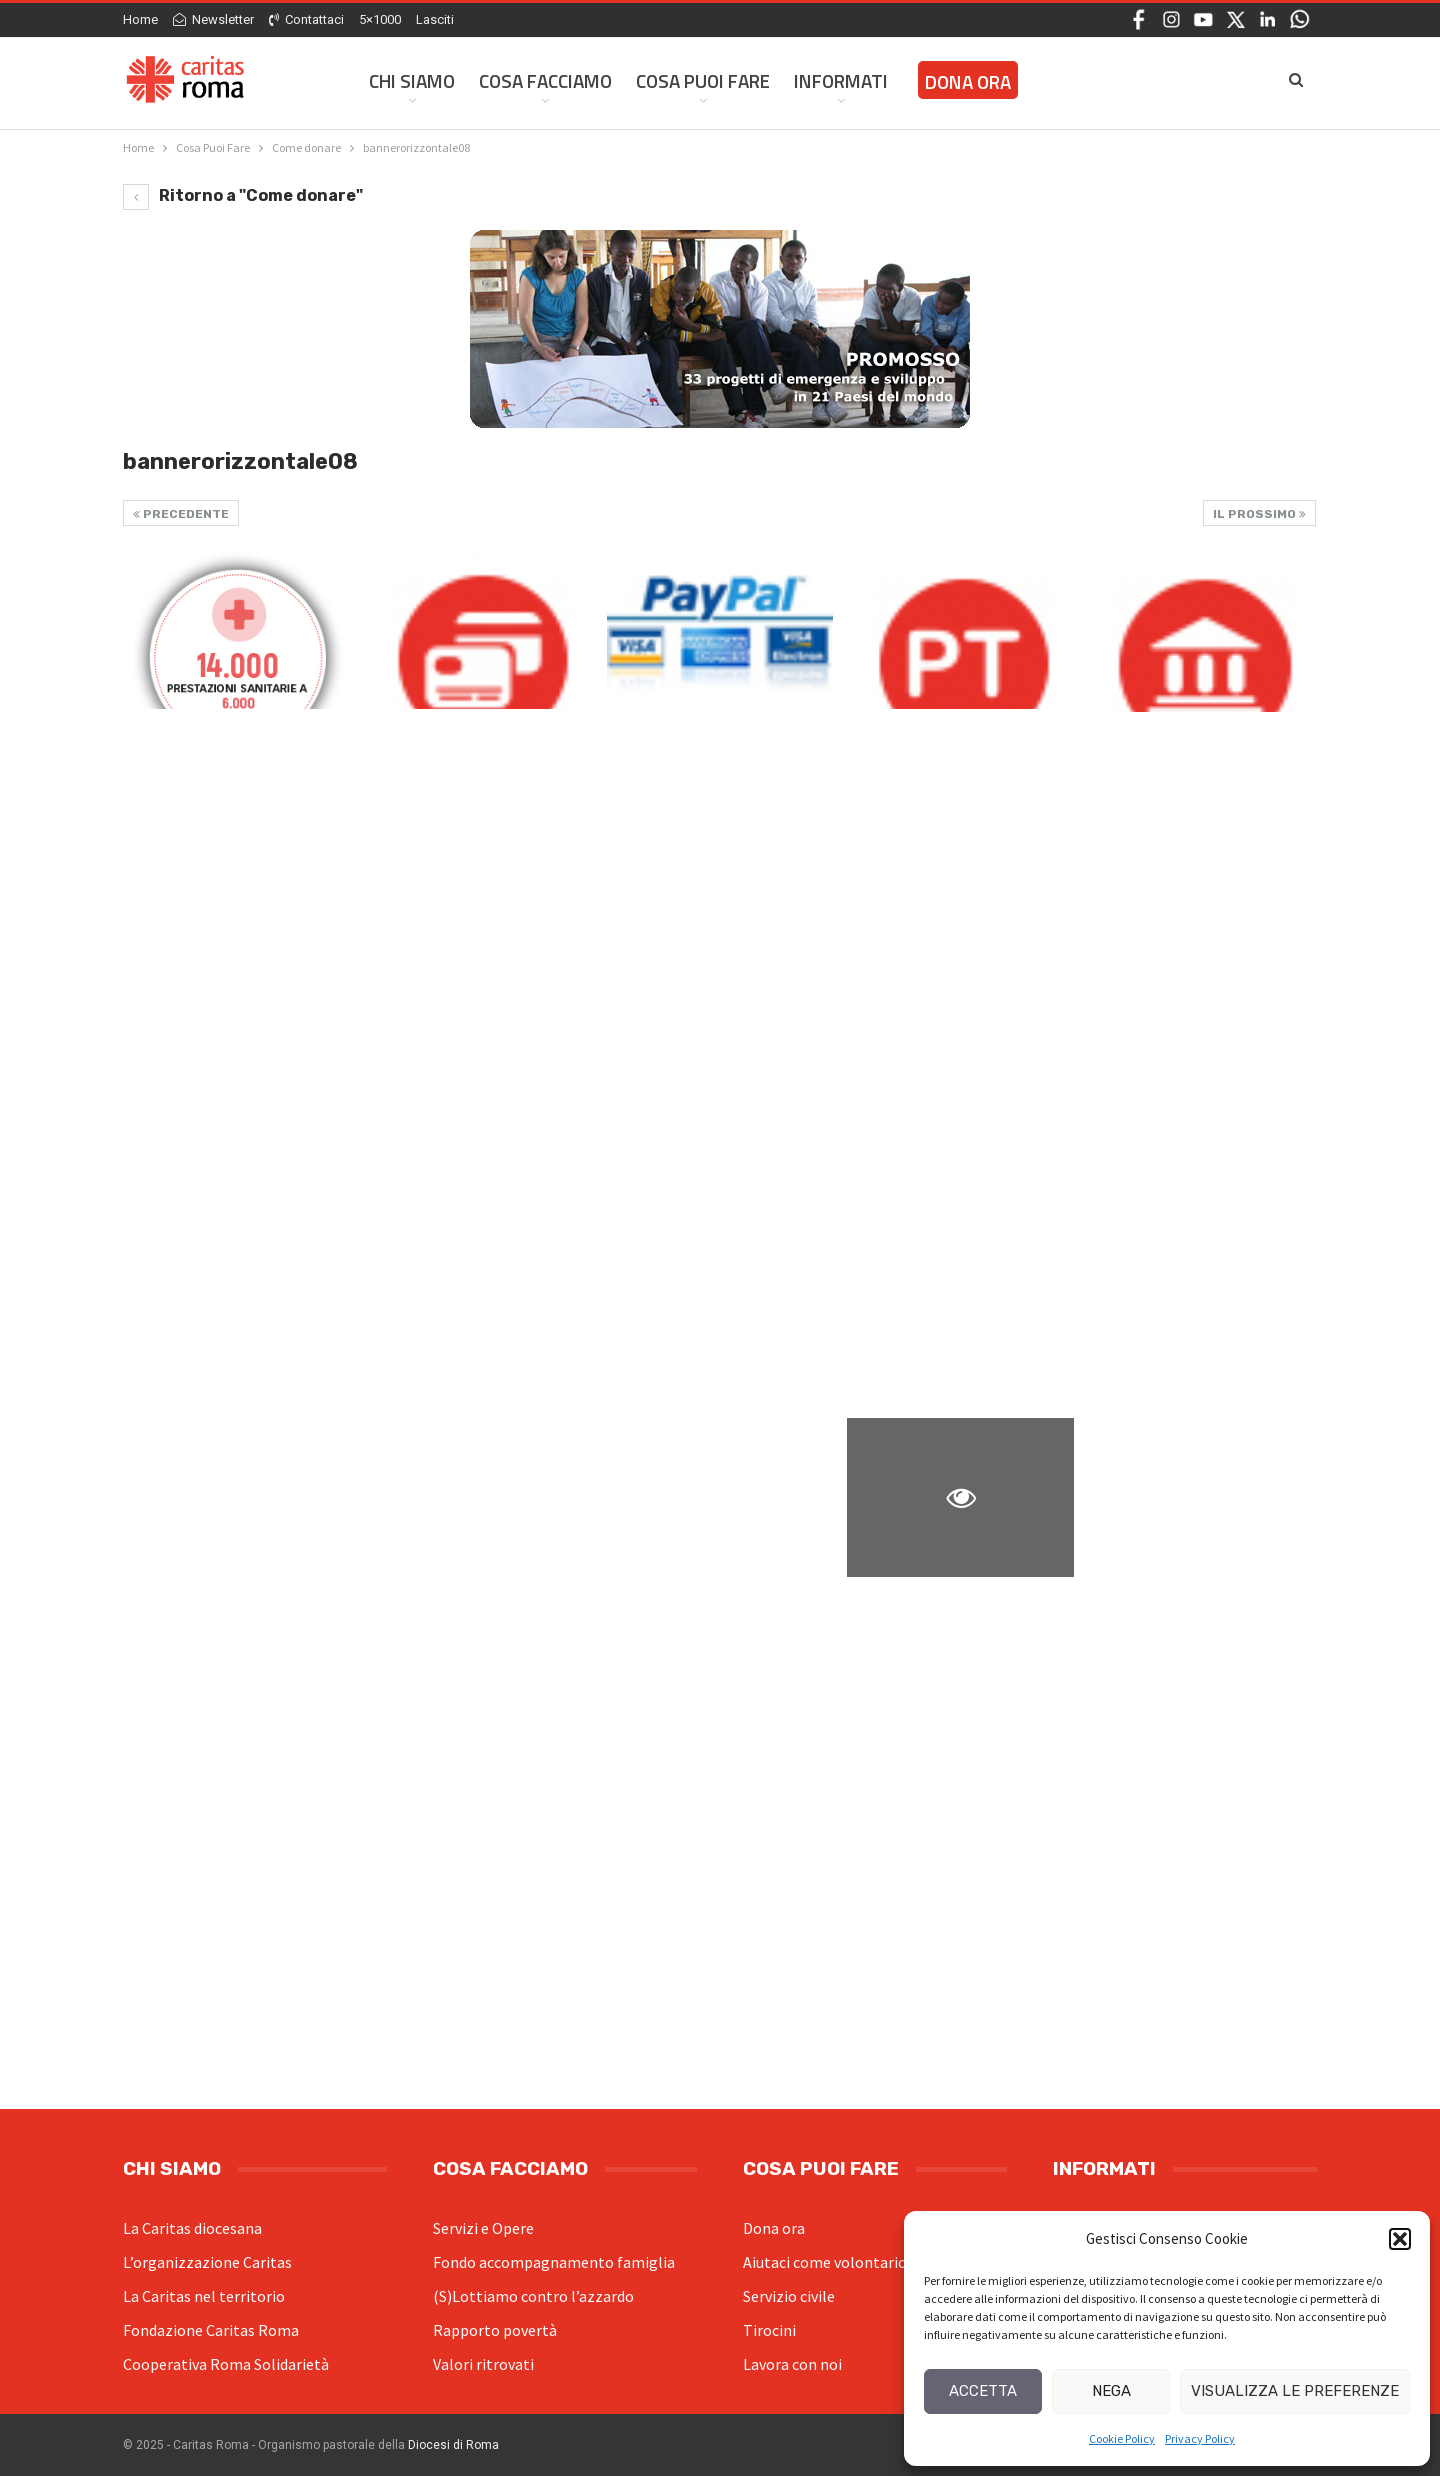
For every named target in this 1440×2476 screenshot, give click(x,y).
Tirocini (769, 2330)
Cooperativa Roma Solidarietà (226, 2364)
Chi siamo (412, 80)
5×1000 (380, 19)
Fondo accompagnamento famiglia (554, 2262)
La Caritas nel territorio (204, 2296)
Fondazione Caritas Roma (211, 2330)
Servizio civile (789, 2296)
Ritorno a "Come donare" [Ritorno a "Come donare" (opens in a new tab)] (243, 195)
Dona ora (774, 2228)
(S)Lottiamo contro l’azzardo (533, 2296)
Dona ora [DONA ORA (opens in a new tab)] (968, 81)
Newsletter (213, 19)
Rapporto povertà (495, 2330)
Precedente (181, 514)
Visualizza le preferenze (1295, 2391)
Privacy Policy (1200, 2438)
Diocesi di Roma (453, 2445)
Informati (841, 80)
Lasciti (435, 19)
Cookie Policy (1122, 2438)
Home (140, 19)
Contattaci (306, 19)
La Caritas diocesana (192, 2228)
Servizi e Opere (483, 2228)
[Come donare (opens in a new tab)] (306, 148)
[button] (1400, 2239)
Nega (1111, 2391)
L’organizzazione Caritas (207, 2262)
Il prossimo (1259, 514)
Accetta (983, 2391)
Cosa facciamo (545, 80)
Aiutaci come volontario (825, 2262)
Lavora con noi (792, 2364)
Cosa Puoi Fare (703, 80)
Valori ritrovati (483, 2364)
